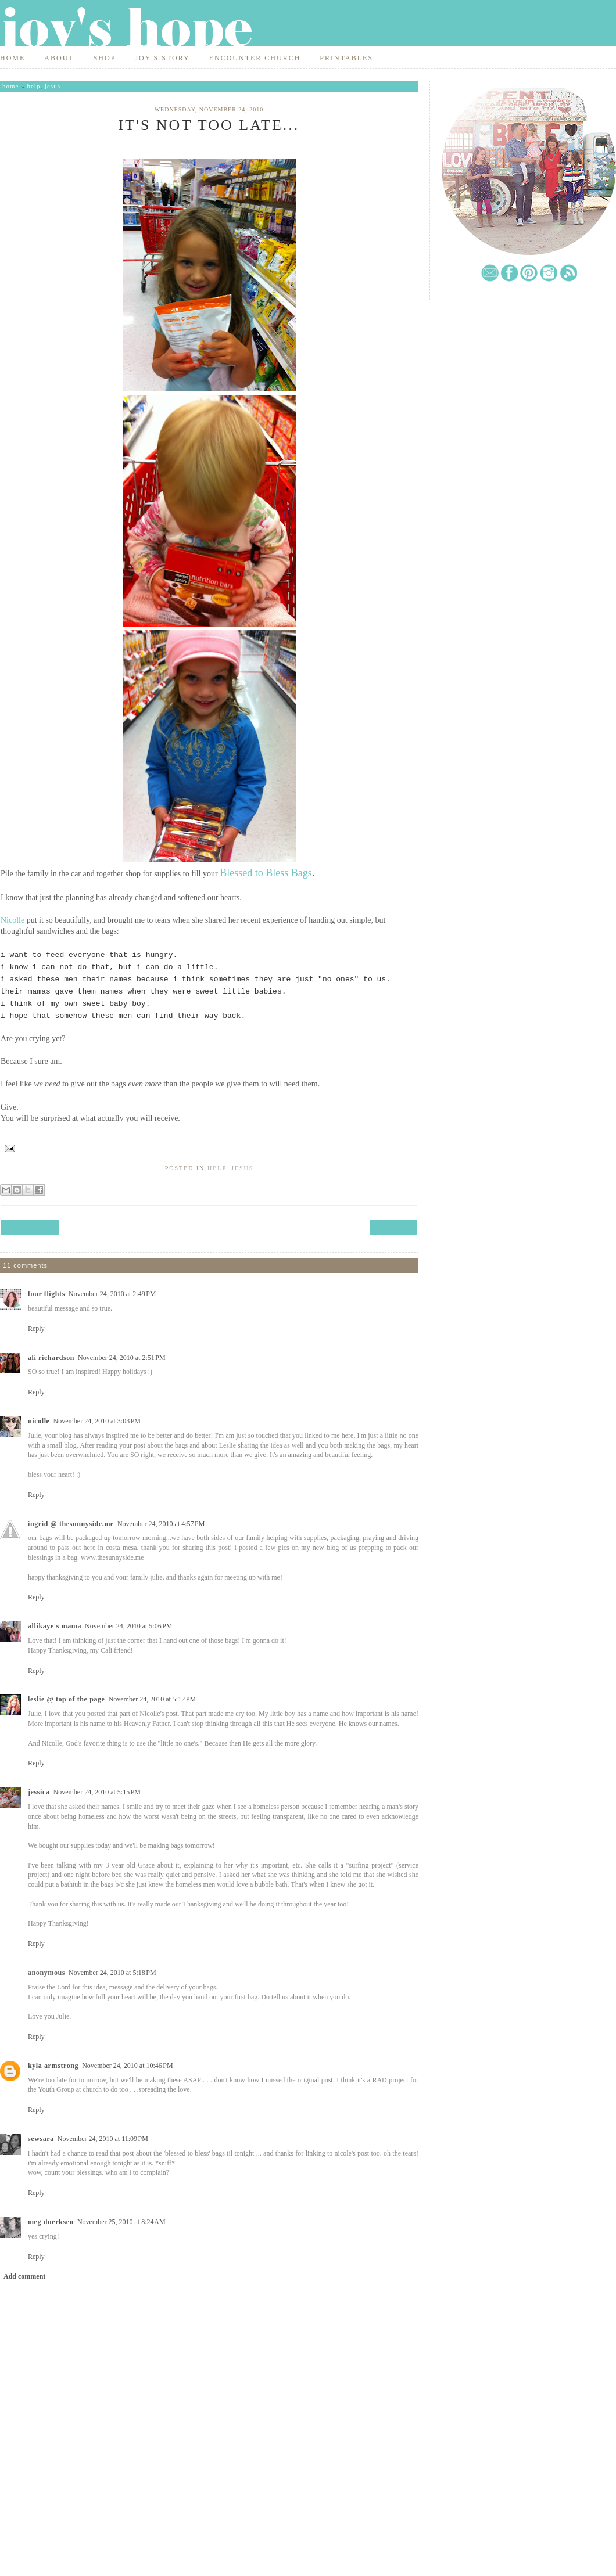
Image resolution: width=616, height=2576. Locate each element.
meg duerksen (51, 2222)
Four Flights (46, 1294)
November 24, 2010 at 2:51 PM (122, 1358)
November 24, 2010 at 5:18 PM (112, 1973)
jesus (52, 85)
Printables (346, 58)
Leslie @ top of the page (66, 1699)
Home (12, 58)
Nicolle (12, 920)
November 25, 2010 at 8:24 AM (121, 2222)
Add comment (24, 2276)
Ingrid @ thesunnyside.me (71, 1524)
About (59, 58)
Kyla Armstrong (53, 2065)
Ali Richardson (51, 1358)
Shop (105, 58)
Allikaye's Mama (54, 1626)
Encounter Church (255, 58)
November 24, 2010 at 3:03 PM (97, 1421)
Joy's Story (162, 58)
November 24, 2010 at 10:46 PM (127, 2065)
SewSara (41, 2139)
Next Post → (393, 1227)
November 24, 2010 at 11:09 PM (103, 2139)
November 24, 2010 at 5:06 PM (129, 1626)
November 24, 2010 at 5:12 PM (152, 1699)
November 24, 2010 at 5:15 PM (97, 1792)
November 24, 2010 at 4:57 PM (161, 1524)
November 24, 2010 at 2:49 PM (112, 1294)
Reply (36, 1329)
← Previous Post (29, 1227)
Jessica (39, 1792)
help (33, 85)
